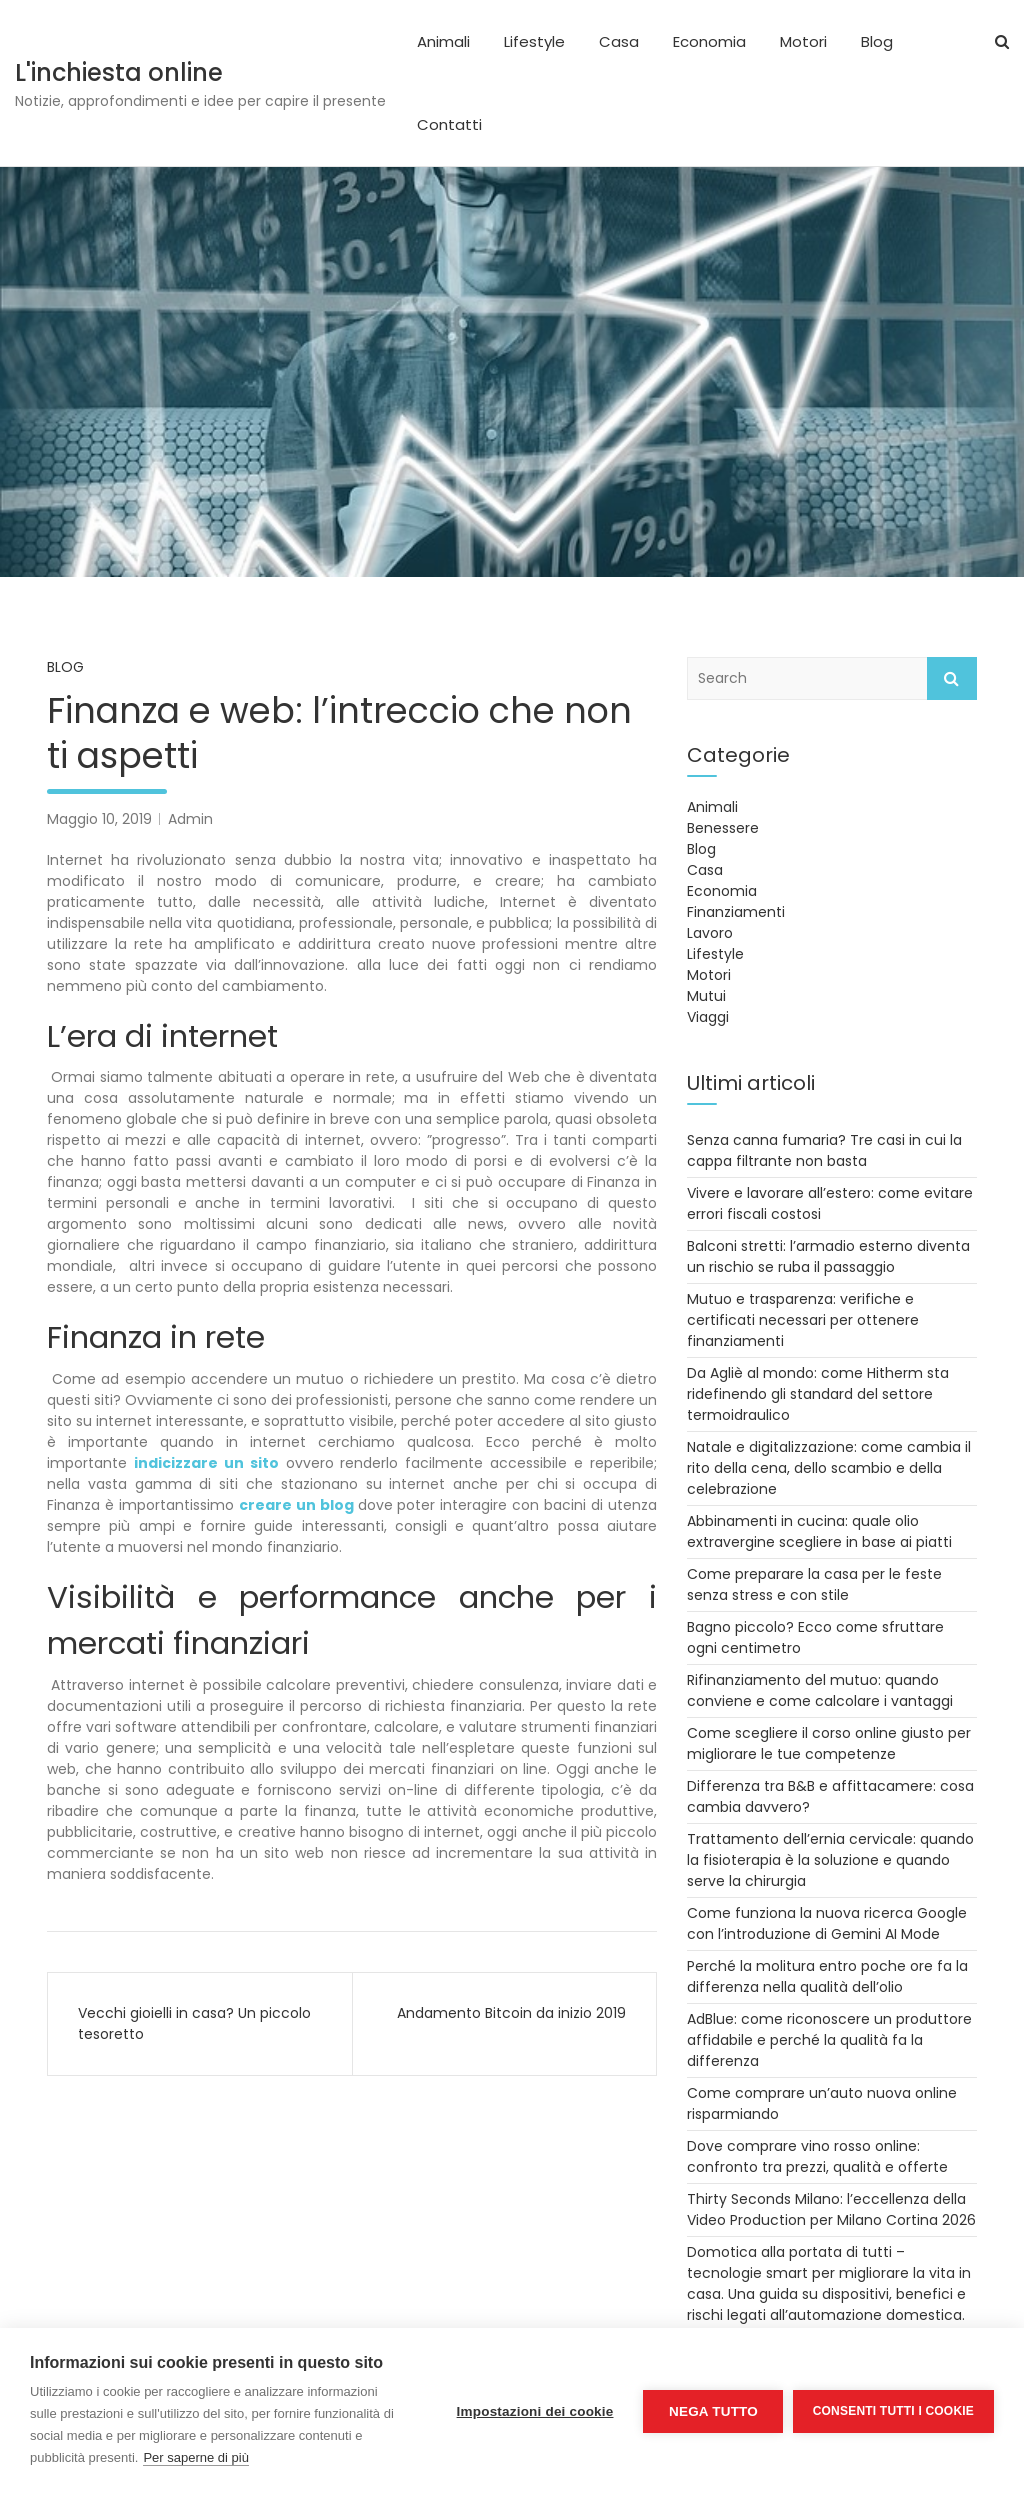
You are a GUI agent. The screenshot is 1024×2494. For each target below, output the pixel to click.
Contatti (449, 124)
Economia (709, 41)
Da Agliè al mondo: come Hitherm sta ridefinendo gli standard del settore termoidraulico (818, 1394)
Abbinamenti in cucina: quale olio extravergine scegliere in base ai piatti (819, 1531)
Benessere (723, 828)
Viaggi (708, 1017)
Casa (619, 41)
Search (952, 678)
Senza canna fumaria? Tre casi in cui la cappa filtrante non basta (824, 1150)
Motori (803, 41)
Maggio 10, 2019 (99, 819)
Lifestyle (534, 41)
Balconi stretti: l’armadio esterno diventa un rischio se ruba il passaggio (828, 1256)
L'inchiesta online (119, 72)
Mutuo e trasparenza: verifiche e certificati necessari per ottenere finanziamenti (803, 1320)
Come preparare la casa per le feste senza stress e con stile (814, 1584)
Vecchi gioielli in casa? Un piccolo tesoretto (194, 2023)
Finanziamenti (736, 912)
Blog (877, 41)
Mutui (706, 996)
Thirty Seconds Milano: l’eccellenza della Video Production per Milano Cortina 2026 (831, 2209)
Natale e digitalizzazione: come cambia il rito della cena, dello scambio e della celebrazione (829, 1468)
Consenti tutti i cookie (893, 2411)
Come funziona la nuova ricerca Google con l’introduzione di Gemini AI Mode (827, 1923)
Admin (190, 819)
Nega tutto (712, 2411)
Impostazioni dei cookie (534, 2411)
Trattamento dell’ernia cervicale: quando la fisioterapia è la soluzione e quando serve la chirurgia (830, 1860)
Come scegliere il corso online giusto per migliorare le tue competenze (829, 1743)
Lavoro (710, 933)
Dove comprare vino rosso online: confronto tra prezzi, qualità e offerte (817, 2156)
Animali (443, 41)
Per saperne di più (196, 2457)
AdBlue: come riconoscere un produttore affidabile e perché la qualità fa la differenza (829, 2040)
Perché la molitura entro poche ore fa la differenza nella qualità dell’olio (827, 1976)
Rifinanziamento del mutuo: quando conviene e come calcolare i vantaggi (820, 1690)
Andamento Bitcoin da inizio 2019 (511, 2013)
